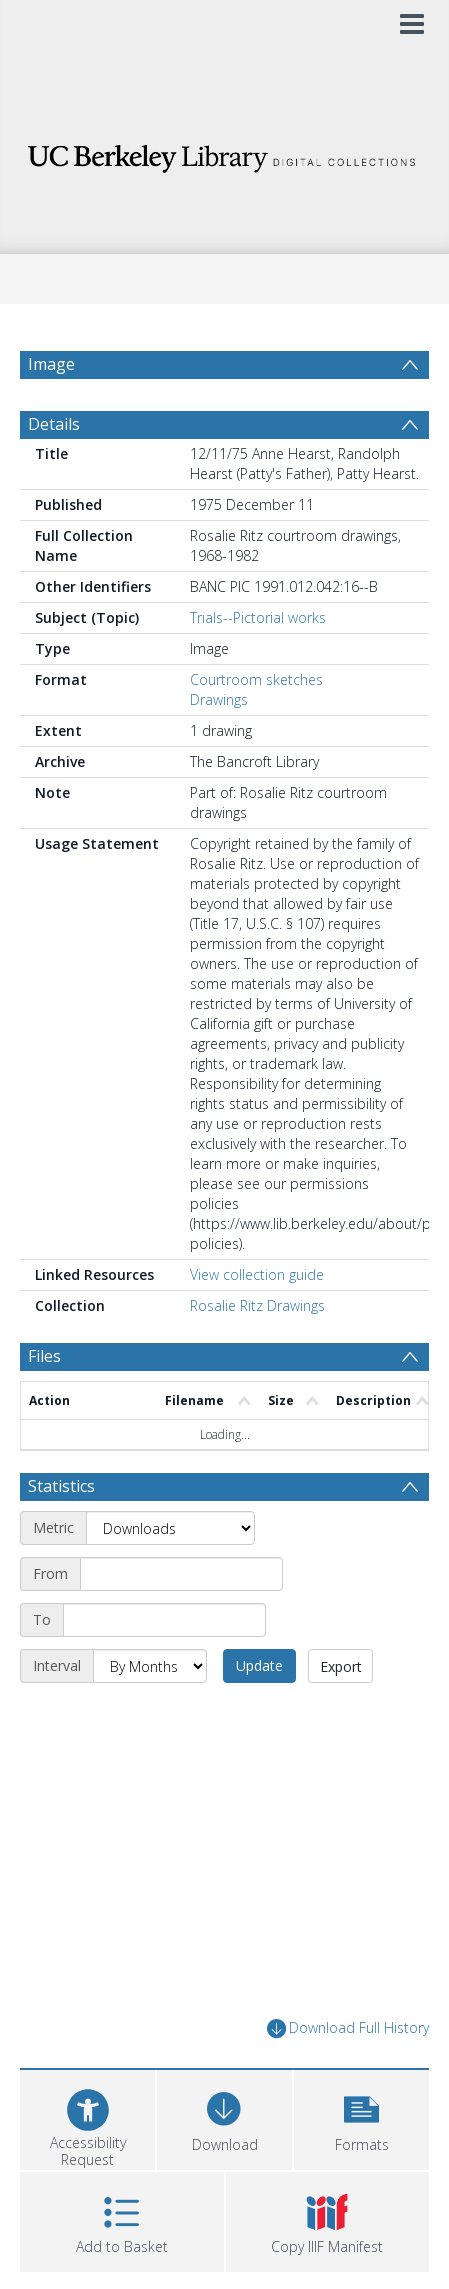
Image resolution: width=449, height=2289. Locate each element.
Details (54, 472)
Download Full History (348, 2076)
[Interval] (150, 1714)
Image (51, 364)
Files (44, 1404)
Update (259, 1713)
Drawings (219, 747)
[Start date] (181, 1622)
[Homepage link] (224, 153)
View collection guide (257, 1322)
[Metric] (170, 1576)
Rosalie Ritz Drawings (257, 1353)
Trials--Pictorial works (258, 665)
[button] (361, 2165)
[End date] (164, 1668)
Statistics (61, 1534)
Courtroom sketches (256, 727)
